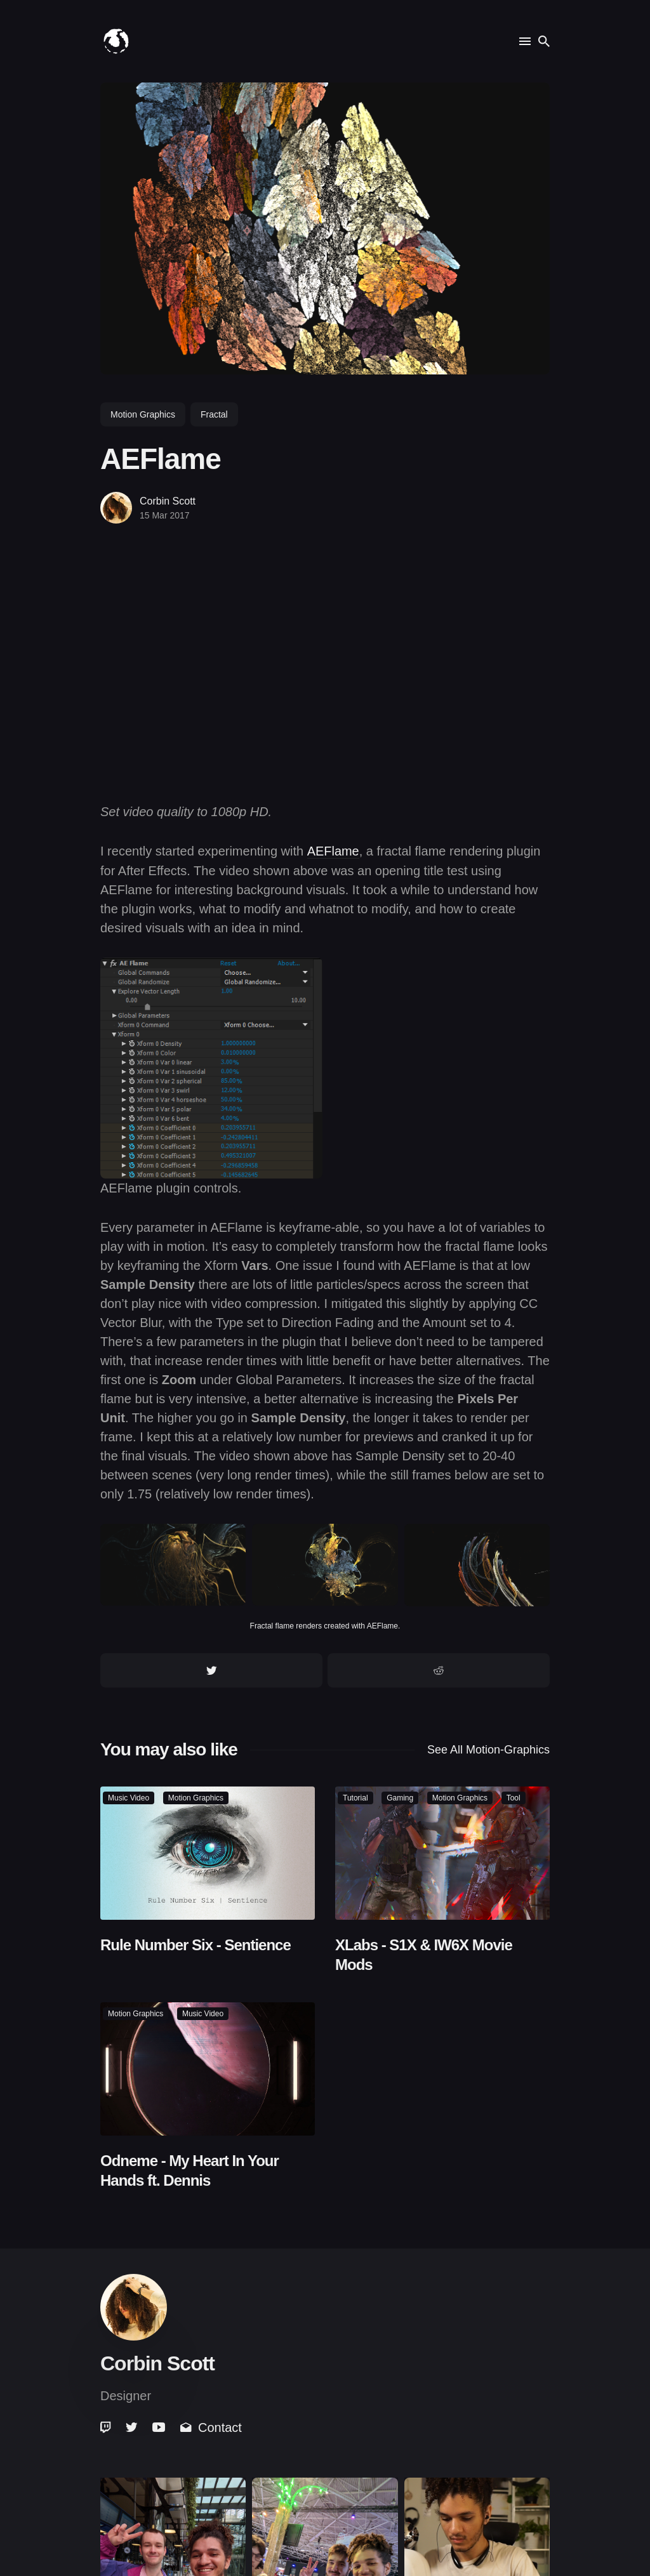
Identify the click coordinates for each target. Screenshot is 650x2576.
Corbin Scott (168, 501)
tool (514, 1797)
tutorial (355, 1797)
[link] (106, 2427)
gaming (400, 1797)
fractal (214, 414)
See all (488, 1749)
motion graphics (142, 414)
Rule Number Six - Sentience (195, 1944)
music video (128, 1797)
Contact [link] (211, 2427)
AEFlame (333, 851)
